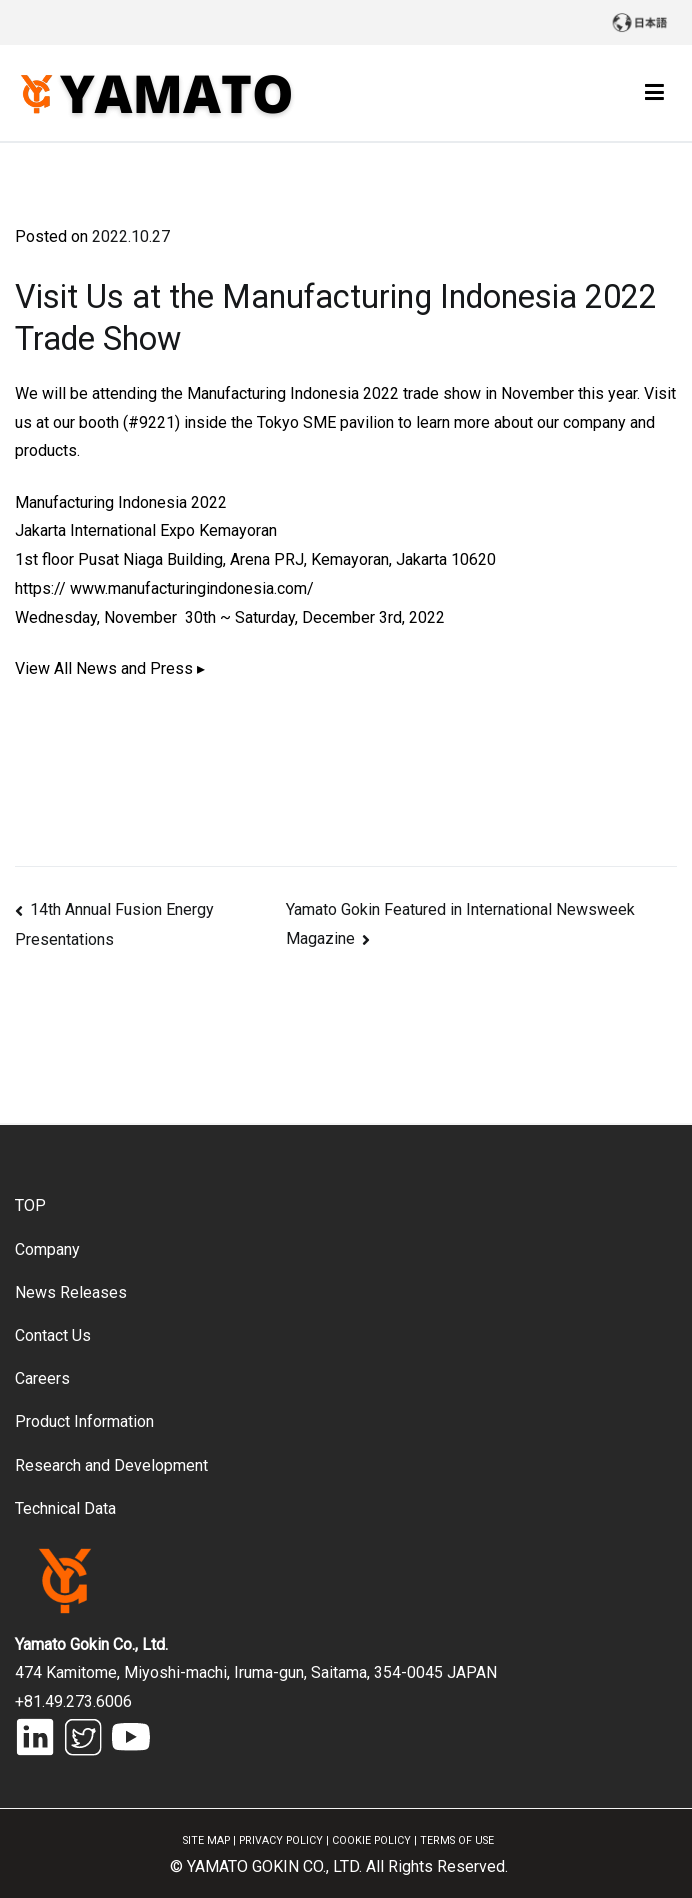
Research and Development (111, 1465)
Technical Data (65, 1508)
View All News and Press (104, 668)
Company (47, 1249)
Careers (42, 1378)
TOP (30, 1205)
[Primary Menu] (654, 93)
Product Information (84, 1421)
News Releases (71, 1292)
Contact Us (53, 1335)
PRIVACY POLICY (281, 1840)
